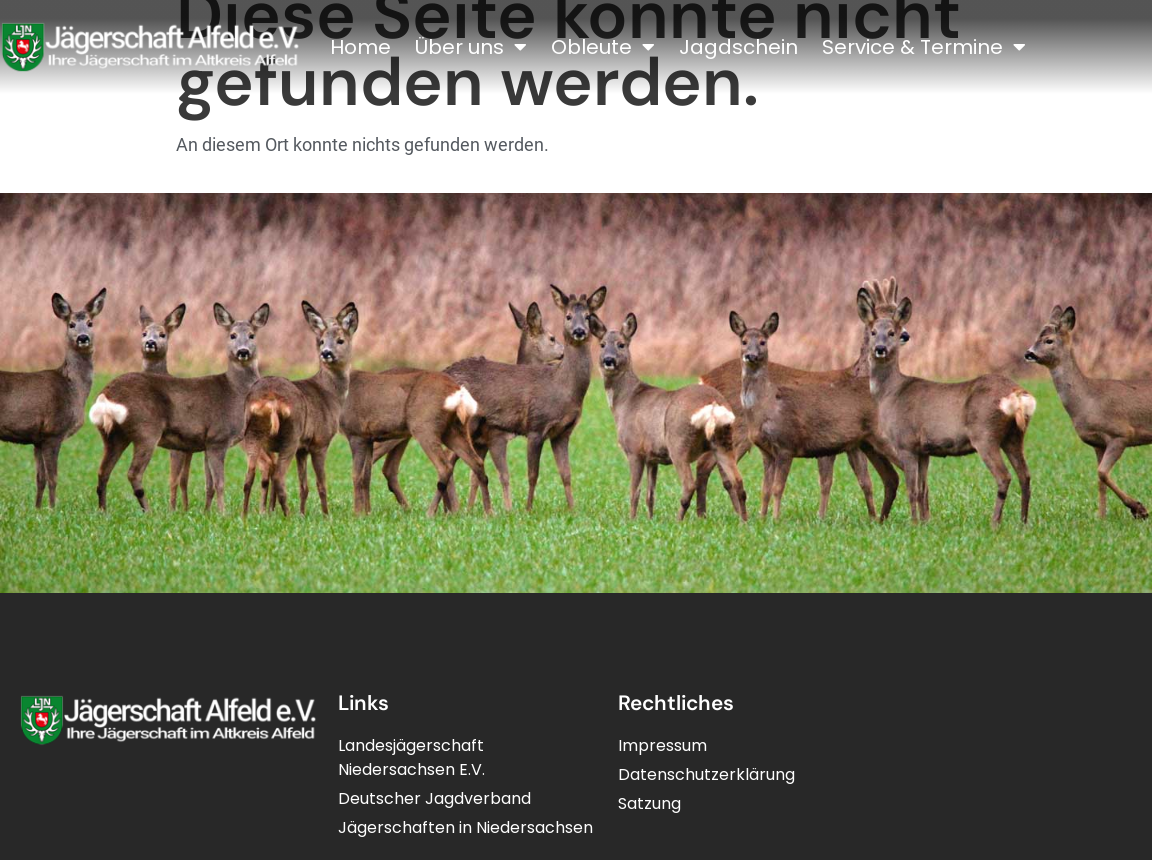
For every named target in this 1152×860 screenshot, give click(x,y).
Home (360, 47)
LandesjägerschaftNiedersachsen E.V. (411, 757)
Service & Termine (924, 47)
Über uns (471, 47)
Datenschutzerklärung (706, 774)
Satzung (649, 803)
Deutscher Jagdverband (434, 798)
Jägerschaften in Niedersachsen (465, 827)
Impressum (662, 745)
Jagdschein (738, 47)
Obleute (603, 47)
